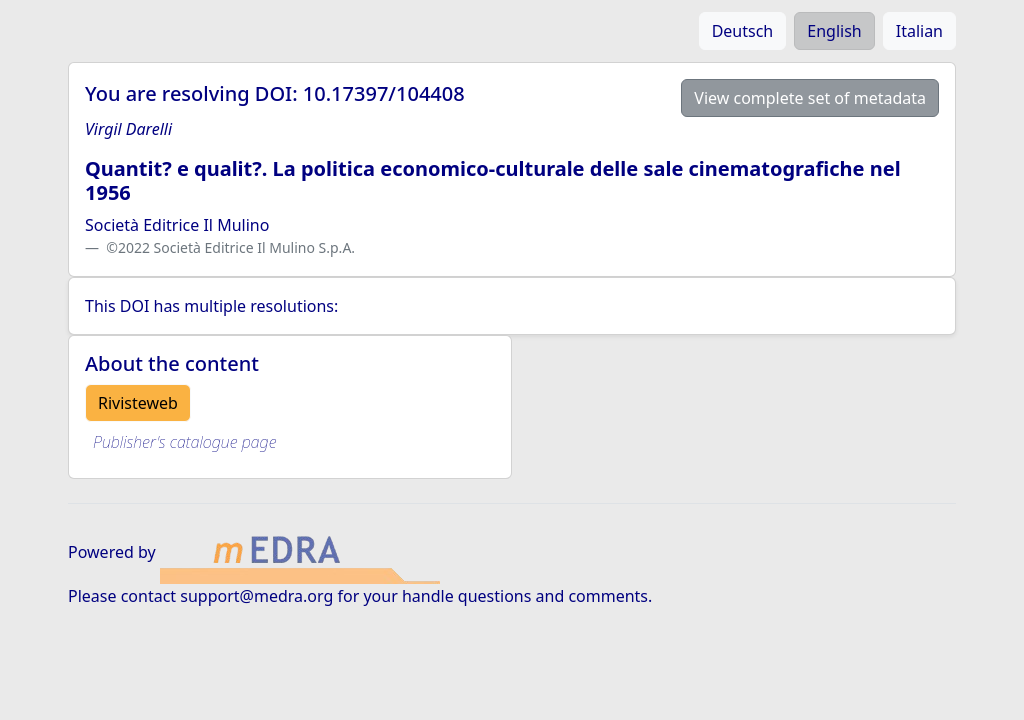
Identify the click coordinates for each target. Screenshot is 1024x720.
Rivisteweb (138, 403)
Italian (919, 31)
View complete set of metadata (810, 98)
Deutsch (743, 31)
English (834, 31)
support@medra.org (256, 596)
